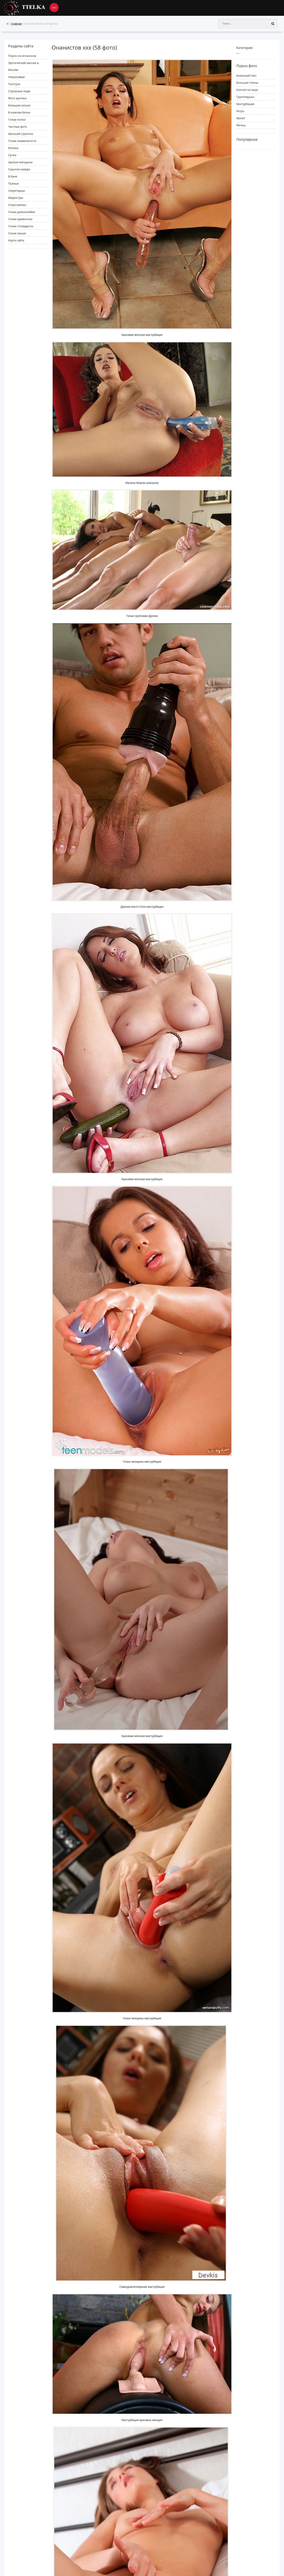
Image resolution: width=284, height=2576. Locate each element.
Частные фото (17, 127)
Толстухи (14, 84)
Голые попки (17, 119)
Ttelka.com (34, 8)
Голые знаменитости (22, 141)
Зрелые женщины (20, 162)
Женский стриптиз (20, 134)
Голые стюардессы (20, 226)
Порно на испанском (22, 56)
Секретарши (16, 190)
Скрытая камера (19, 169)
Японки (13, 148)
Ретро (240, 111)
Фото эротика (17, 98)
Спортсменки (17, 205)
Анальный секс (246, 75)
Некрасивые (16, 77)
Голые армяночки (20, 219)
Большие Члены (247, 82)
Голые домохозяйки (21, 212)
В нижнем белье (19, 112)
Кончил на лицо (247, 90)
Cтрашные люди (19, 91)
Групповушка (245, 97)
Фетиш (241, 125)
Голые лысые (17, 233)
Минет (240, 118)
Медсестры (15, 198)
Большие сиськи (19, 105)
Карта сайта (16, 240)
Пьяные (13, 183)
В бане (12, 176)
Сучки (12, 155)
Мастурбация (245, 104)
